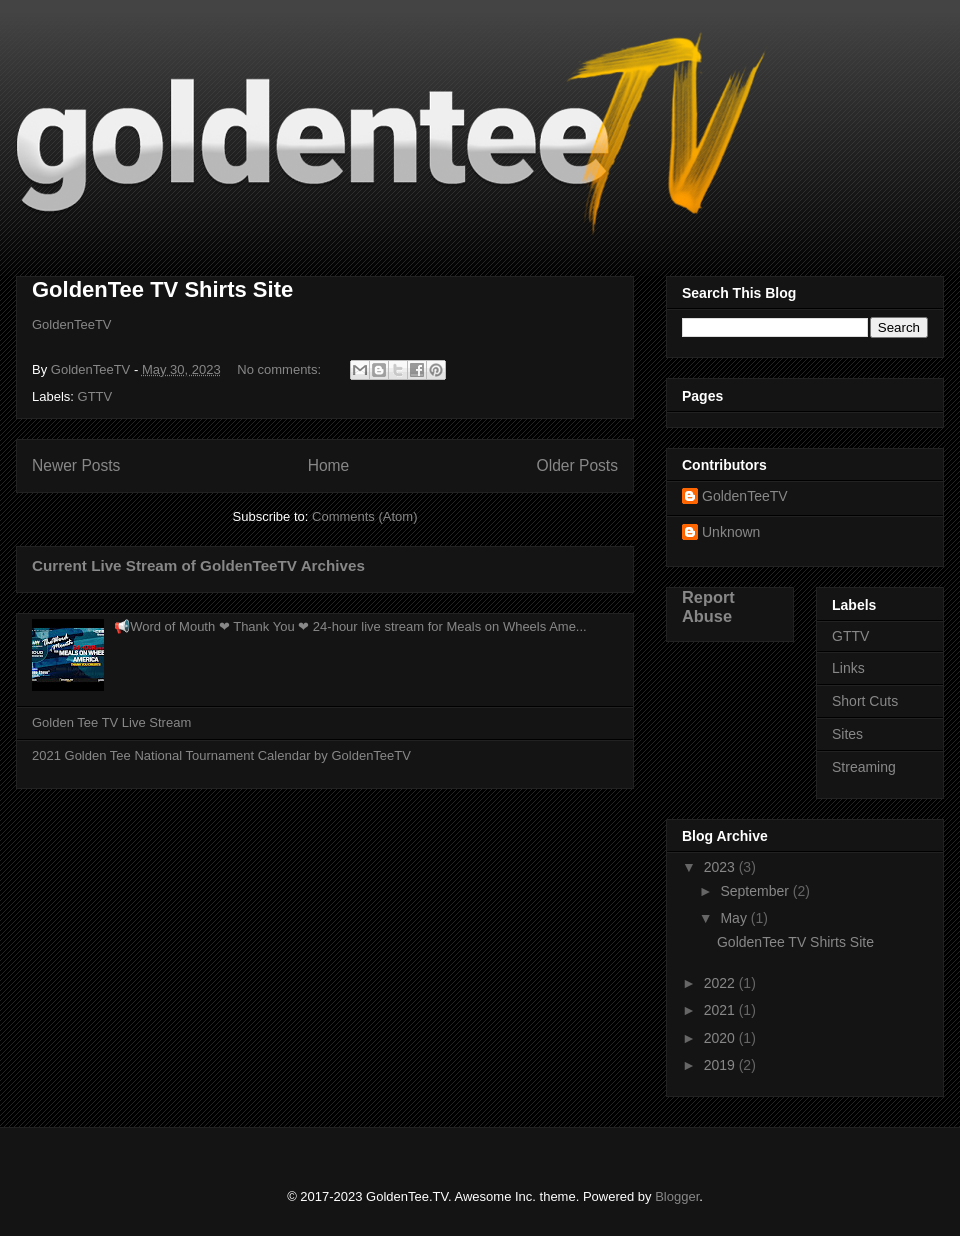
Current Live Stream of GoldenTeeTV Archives (198, 565)
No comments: (280, 369)
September (756, 891)
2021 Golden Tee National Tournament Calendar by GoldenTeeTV (221, 755)
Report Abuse (708, 606)
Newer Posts (76, 465)
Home (329, 465)
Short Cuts (865, 701)
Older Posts (577, 465)
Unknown (731, 532)
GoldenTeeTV (72, 324)
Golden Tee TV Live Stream (111, 722)
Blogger (677, 1196)
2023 (721, 867)
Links (848, 668)
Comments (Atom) (364, 516)
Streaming (864, 767)
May (735, 918)
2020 (721, 1038)
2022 (721, 983)
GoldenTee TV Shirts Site (162, 289)
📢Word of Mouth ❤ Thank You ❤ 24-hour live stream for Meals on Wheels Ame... (350, 626)
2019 (721, 1065)
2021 (721, 1010)
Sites (847, 734)
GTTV (95, 396)
